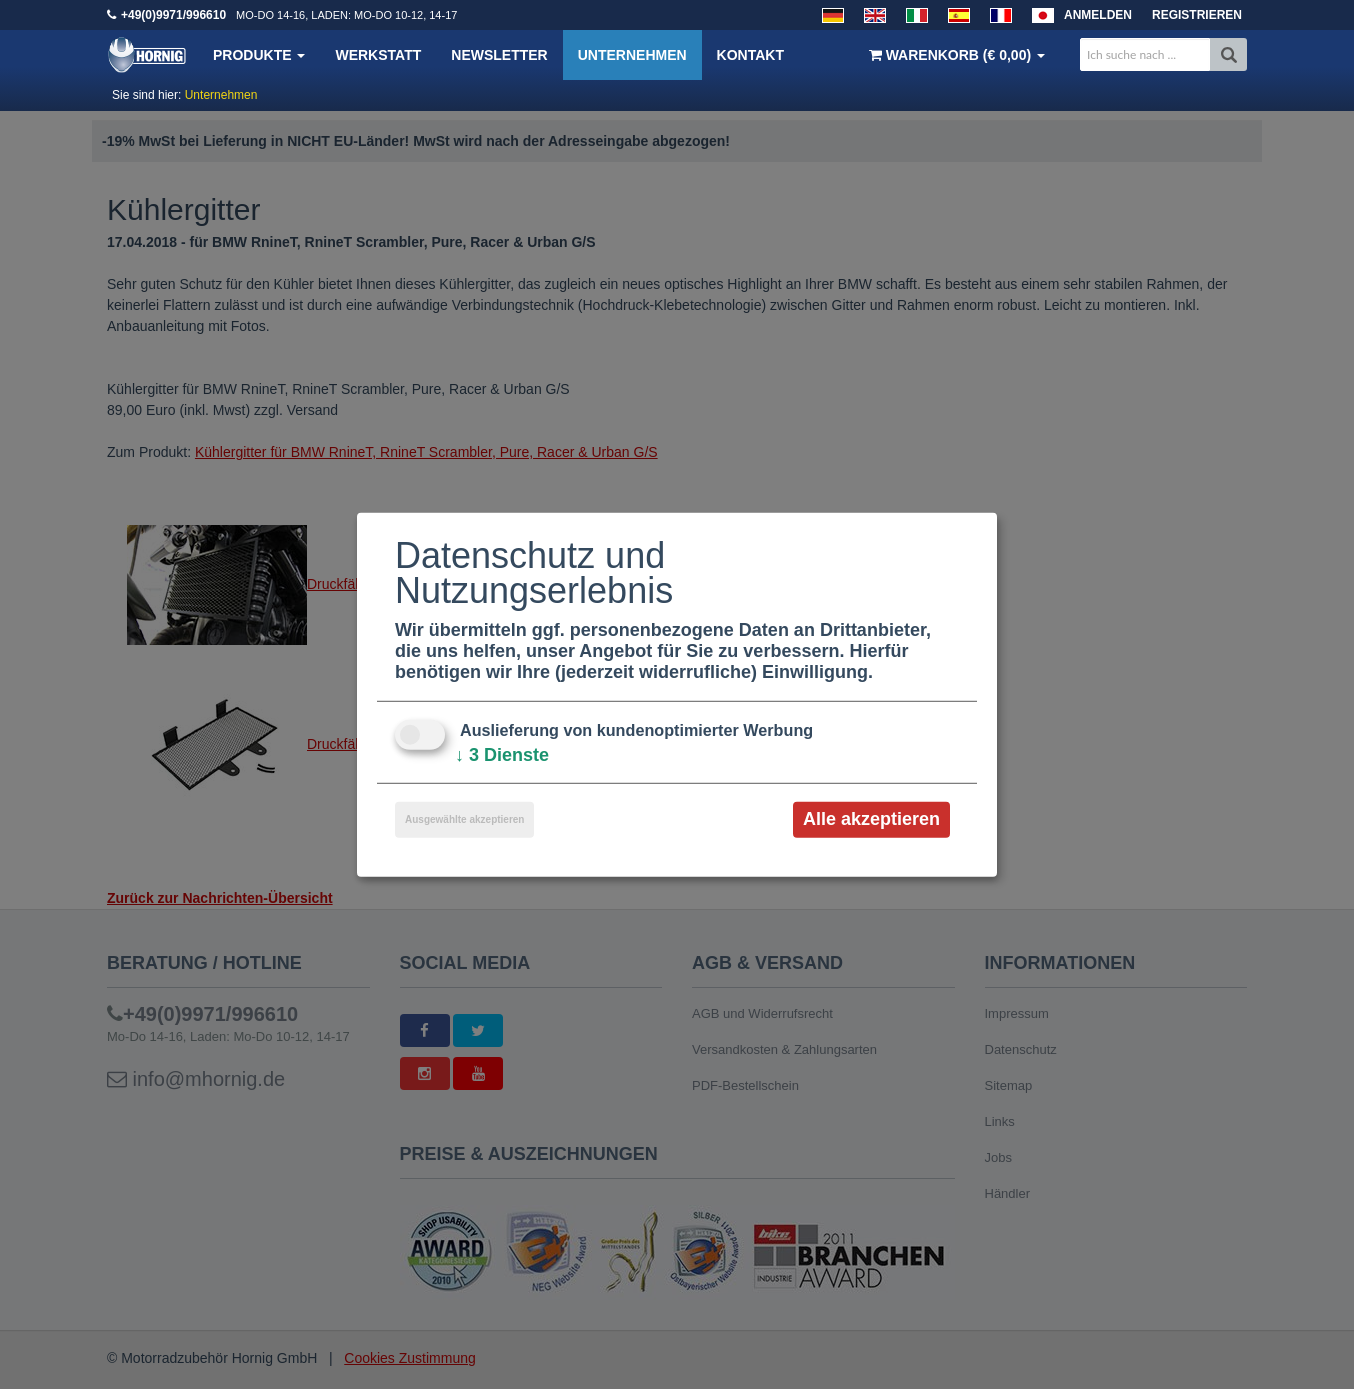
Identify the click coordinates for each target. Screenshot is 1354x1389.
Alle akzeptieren (871, 819)
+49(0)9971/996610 (173, 15)
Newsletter (499, 55)
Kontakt (750, 55)
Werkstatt (378, 55)
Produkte (259, 55)
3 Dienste (502, 755)
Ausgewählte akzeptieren (464, 819)
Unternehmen (632, 55)
